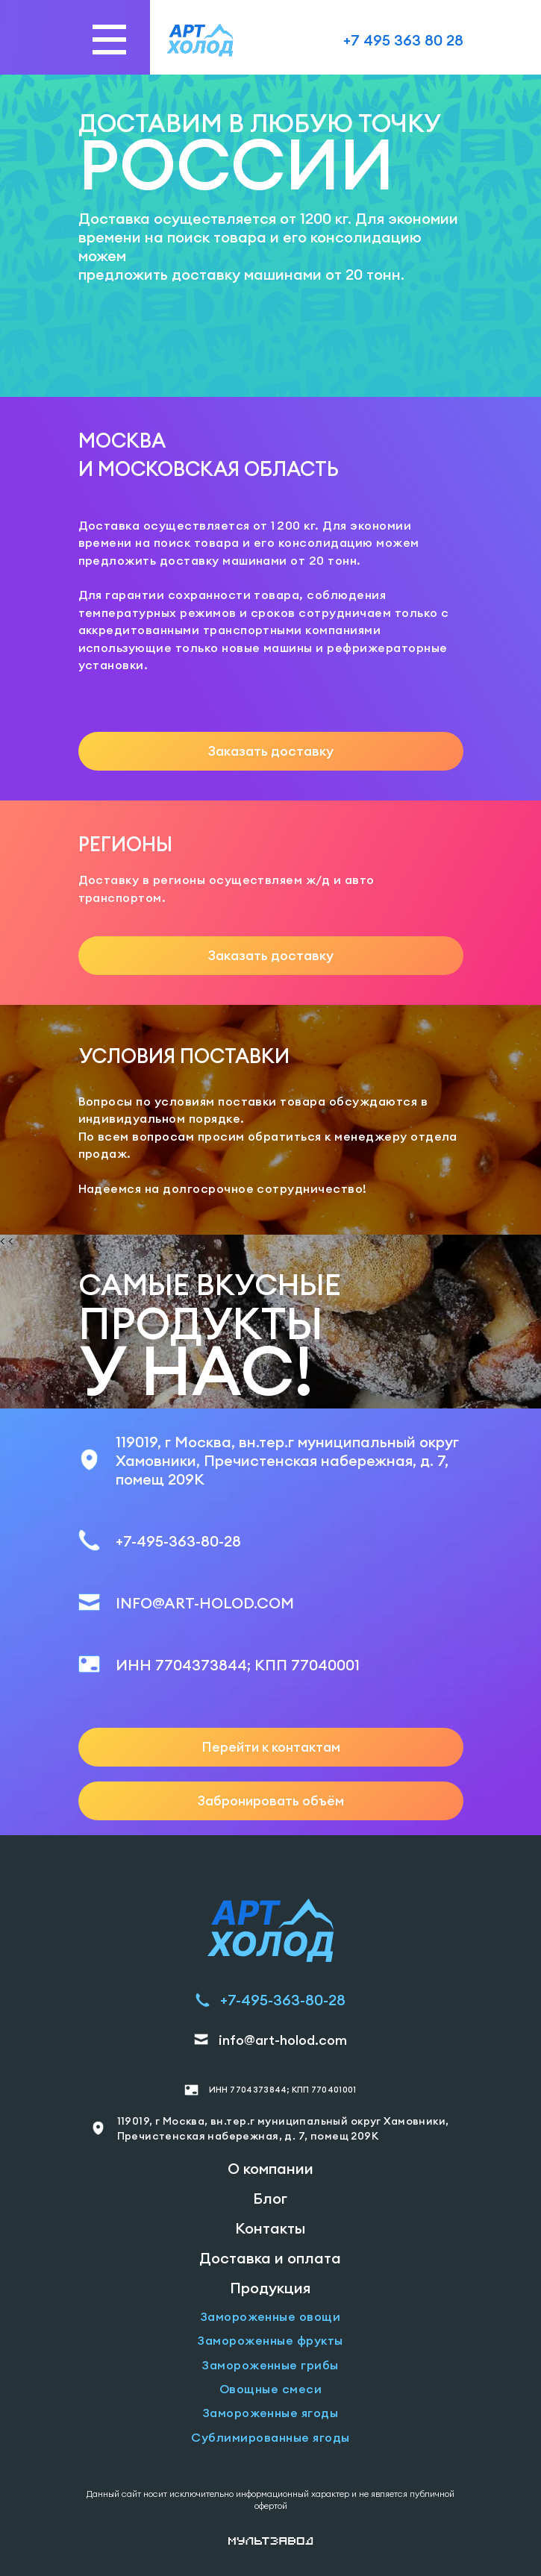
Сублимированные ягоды (270, 2437)
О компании (270, 2168)
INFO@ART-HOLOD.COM (205, 1602)
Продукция (270, 2287)
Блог (270, 2198)
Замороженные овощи (271, 2316)
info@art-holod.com (283, 2040)
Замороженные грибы (270, 2364)
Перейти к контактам (270, 1746)
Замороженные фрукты (270, 2340)
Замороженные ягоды (271, 2412)
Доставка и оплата (270, 2257)
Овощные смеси (270, 2388)
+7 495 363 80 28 (403, 40)
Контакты (270, 2228)
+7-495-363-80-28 (178, 1541)
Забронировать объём (271, 1800)
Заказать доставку (271, 750)
